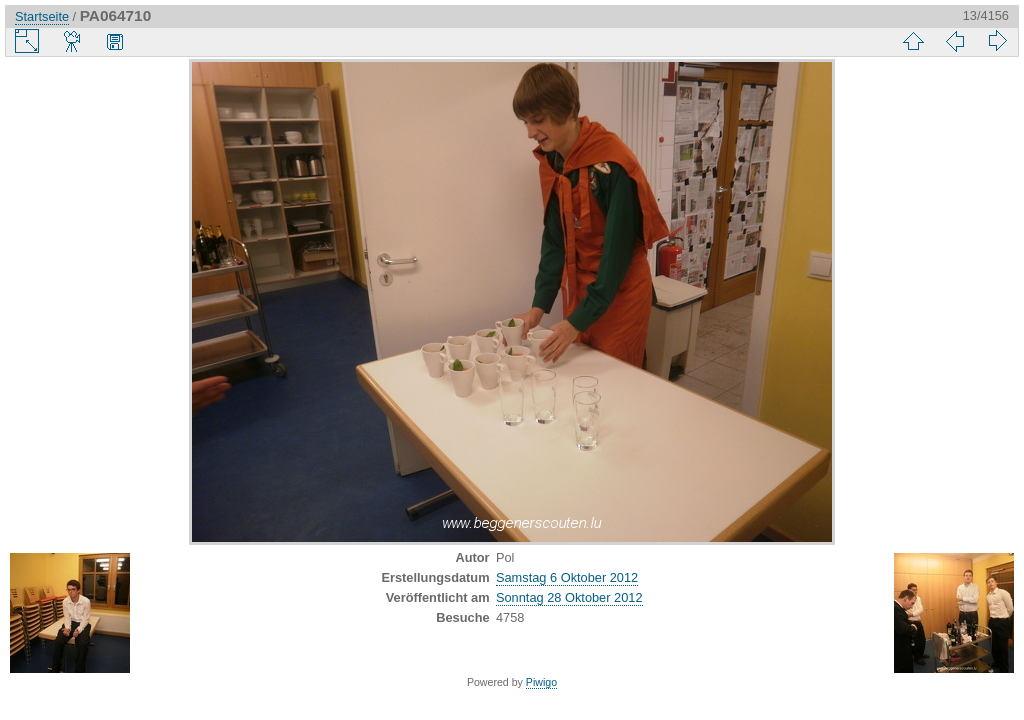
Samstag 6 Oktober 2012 (567, 577)
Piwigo (541, 682)
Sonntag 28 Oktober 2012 (569, 597)
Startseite (42, 16)
